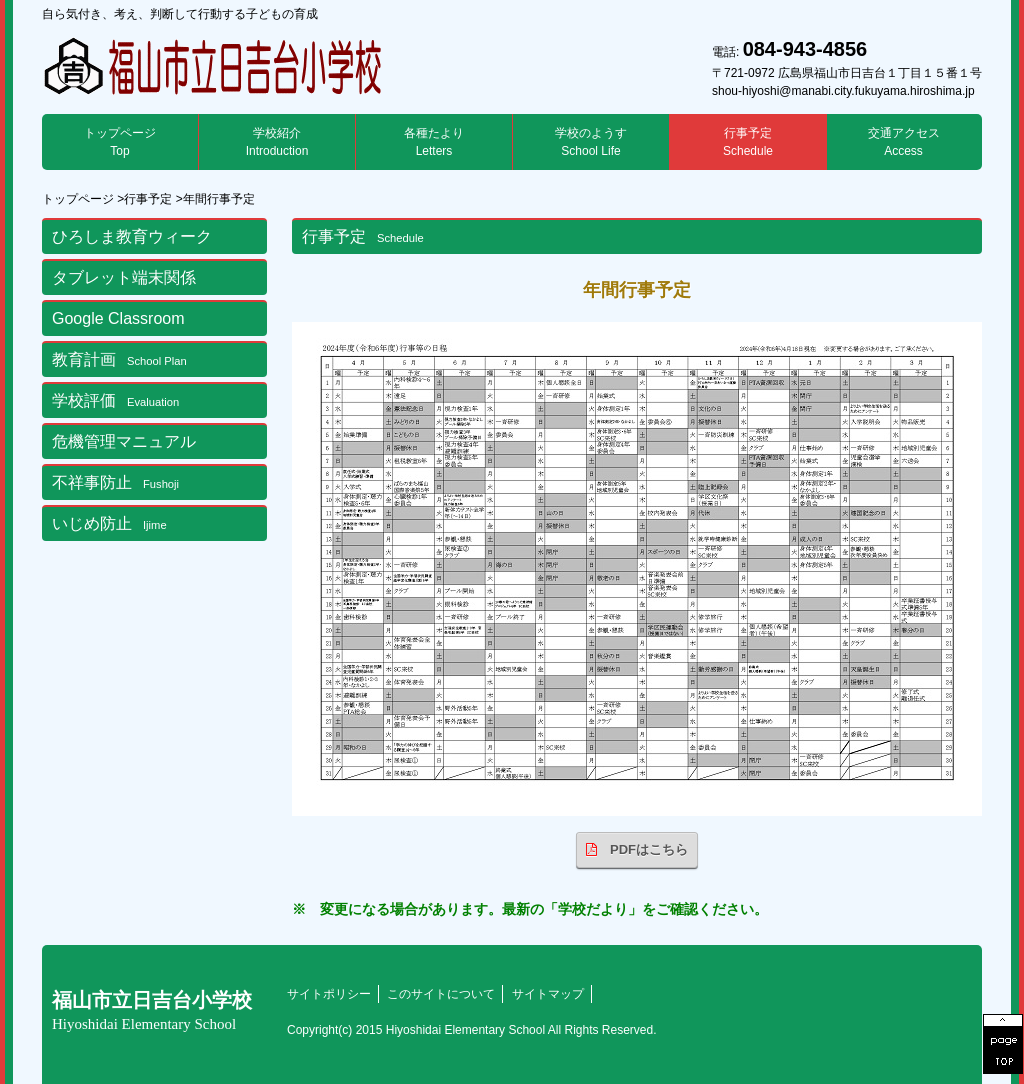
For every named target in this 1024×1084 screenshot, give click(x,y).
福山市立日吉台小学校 (152, 1010)
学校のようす (591, 142)
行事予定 (748, 142)
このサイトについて (441, 994)
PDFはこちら (637, 849)
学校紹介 (277, 142)
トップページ (120, 142)
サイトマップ (548, 994)
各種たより (434, 142)
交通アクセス (904, 142)
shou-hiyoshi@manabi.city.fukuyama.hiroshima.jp (843, 91)
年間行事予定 (219, 199)
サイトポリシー (329, 994)
